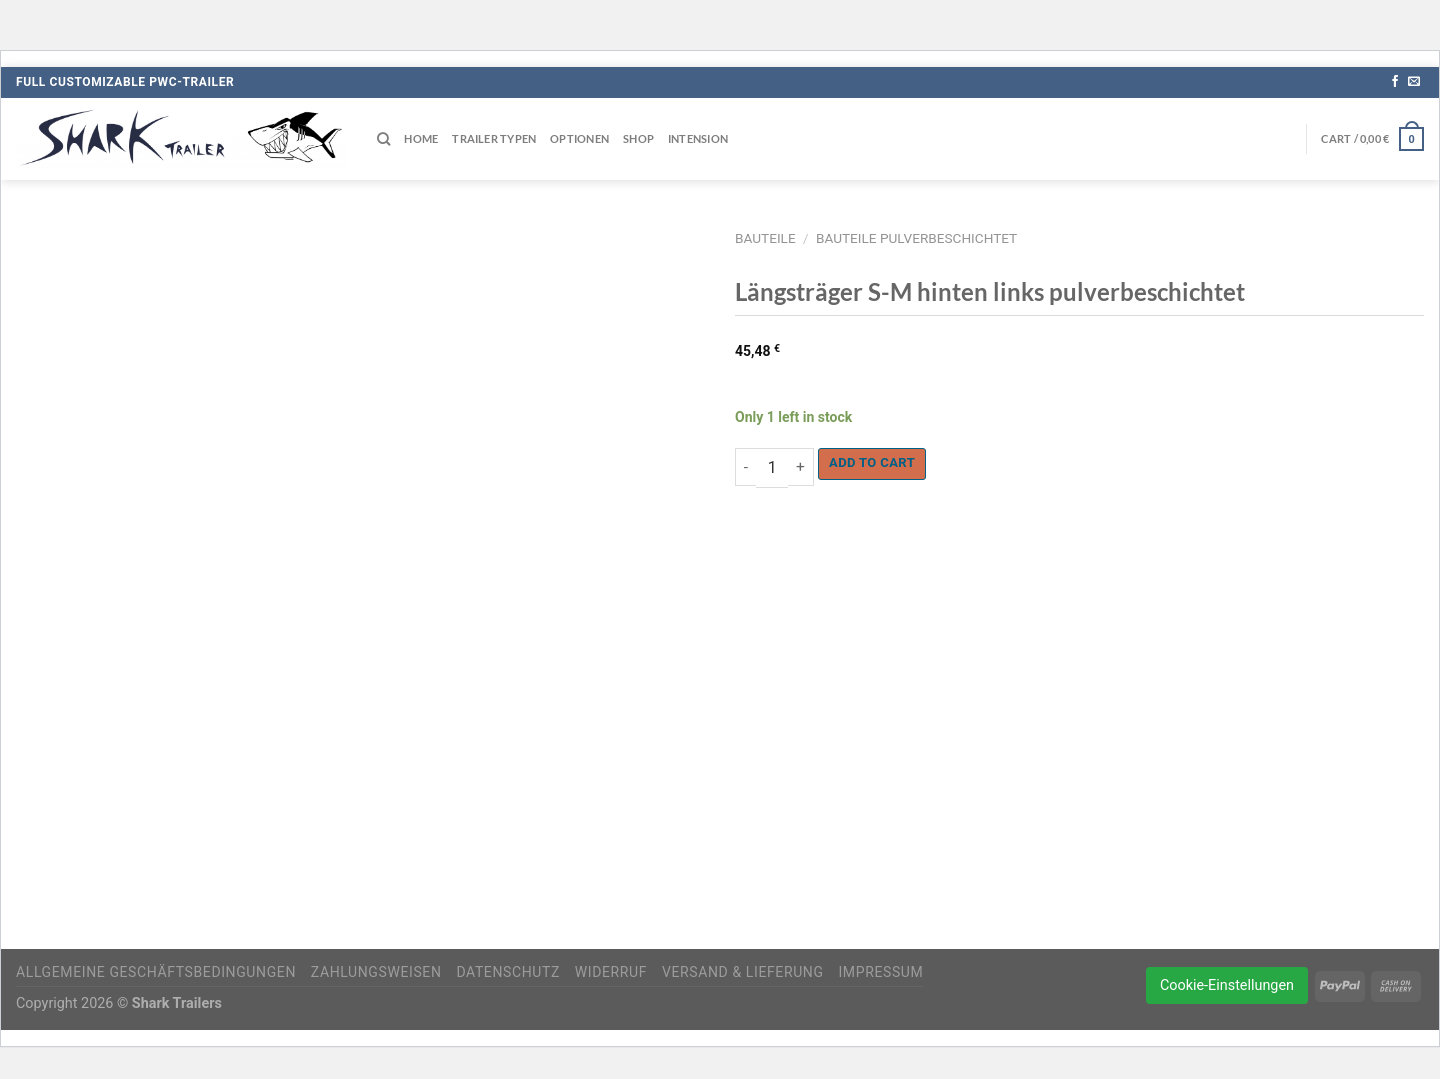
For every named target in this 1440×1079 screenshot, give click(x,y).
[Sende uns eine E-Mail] (1414, 82)
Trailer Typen (494, 138)
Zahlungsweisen (376, 972)
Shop (638, 138)
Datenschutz (508, 972)
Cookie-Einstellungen (1227, 985)
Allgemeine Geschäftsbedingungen (156, 972)
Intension (698, 138)
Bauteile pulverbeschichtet (916, 238)
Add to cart (872, 462)
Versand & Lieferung (743, 972)
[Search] (383, 139)
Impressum (880, 972)
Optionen (579, 138)
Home (421, 138)
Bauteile (765, 238)
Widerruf (611, 972)
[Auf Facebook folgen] (1395, 82)
